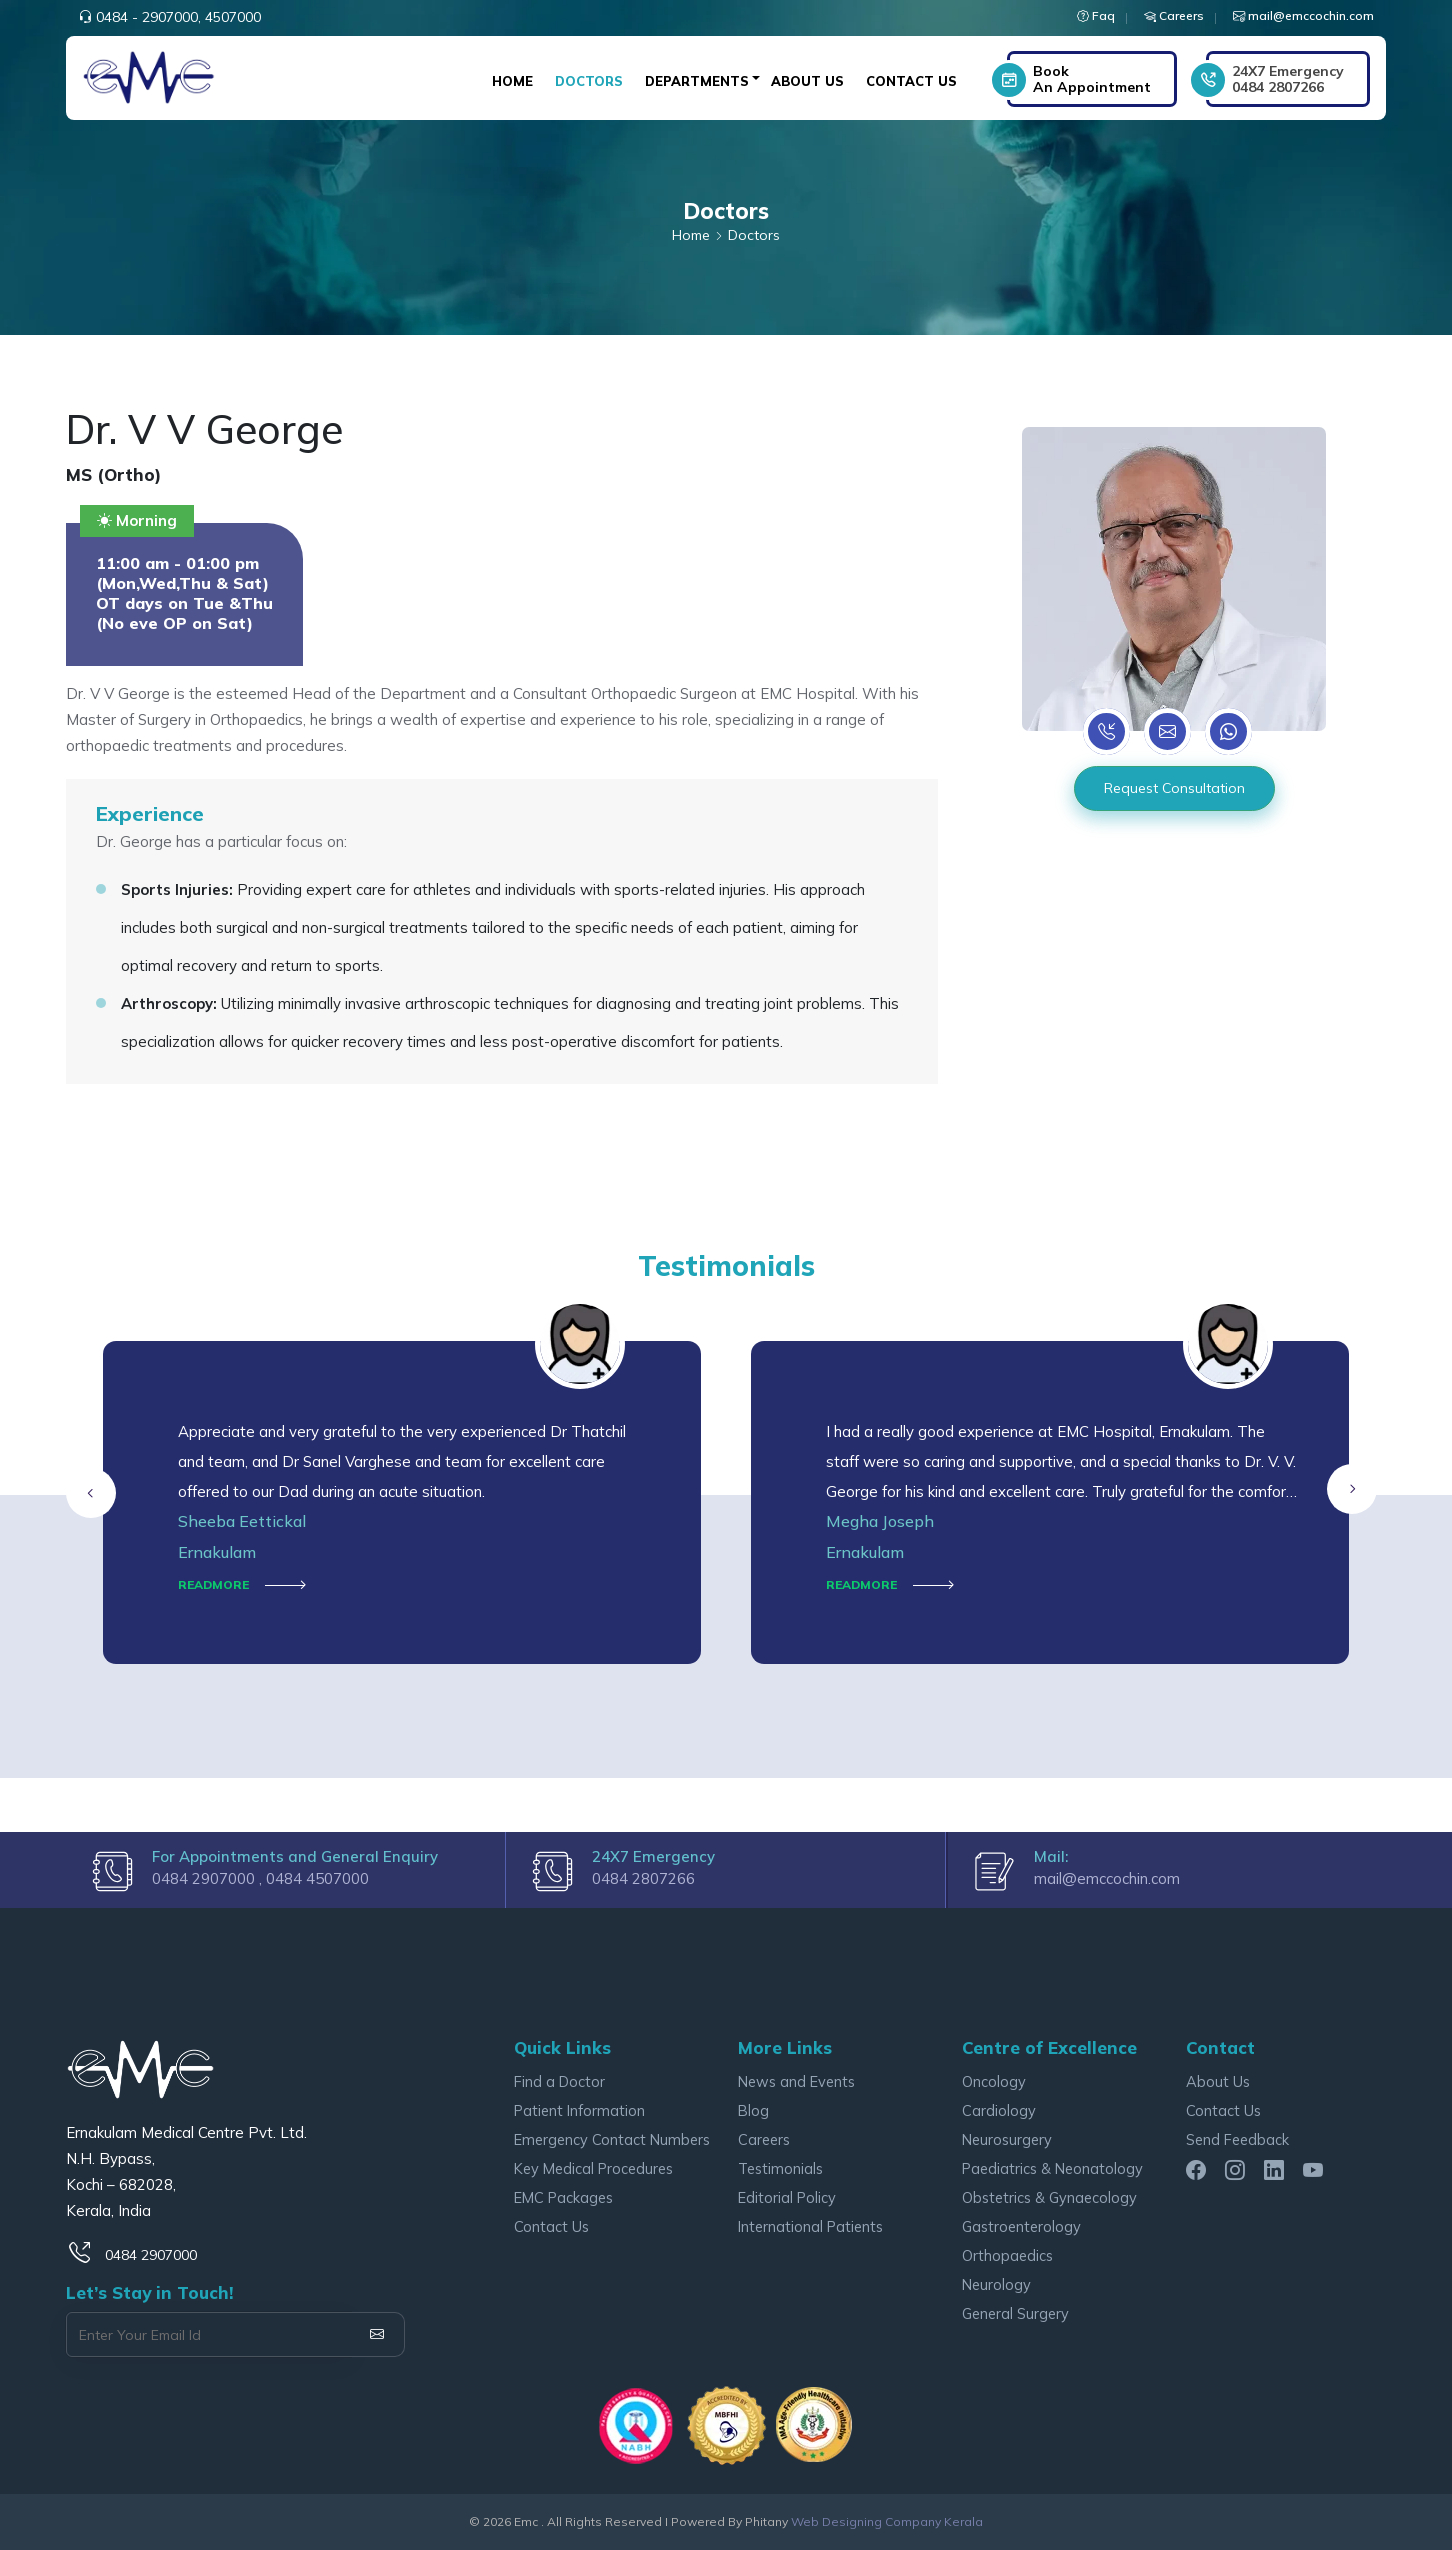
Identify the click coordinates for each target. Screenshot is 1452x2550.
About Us (807, 81)
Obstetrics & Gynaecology (1049, 2197)
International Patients (810, 2226)
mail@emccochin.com (1107, 1878)
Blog (753, 2110)
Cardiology (999, 2110)
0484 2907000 (151, 2255)
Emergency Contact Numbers (612, 2139)
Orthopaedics (1007, 2255)
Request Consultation (1174, 788)
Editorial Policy (787, 2197)
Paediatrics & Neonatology (1052, 2168)
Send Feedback (1237, 2139)
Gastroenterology (1021, 2226)
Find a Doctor (559, 2081)
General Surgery (1015, 2313)
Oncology (994, 2081)
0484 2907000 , (209, 1878)
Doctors (589, 81)
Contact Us (911, 81)
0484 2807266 (1288, 79)
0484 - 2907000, (148, 17)
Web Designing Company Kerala (887, 2521)
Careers (764, 2139)
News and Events (796, 2081)
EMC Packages (563, 2197)
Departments (697, 81)
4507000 (233, 17)
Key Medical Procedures (593, 2168)
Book (1092, 79)
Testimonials (780, 2168)
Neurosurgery (1007, 2139)
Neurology (996, 2284)
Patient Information (579, 2110)
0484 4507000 (317, 1878)
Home (512, 81)
